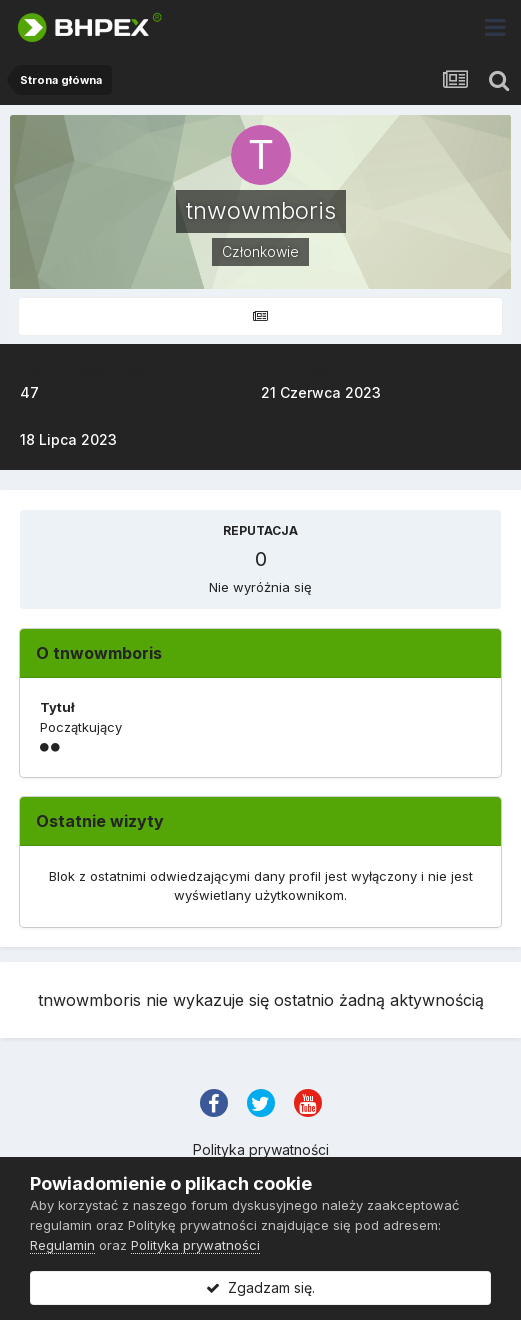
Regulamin (62, 1245)
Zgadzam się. (260, 1287)
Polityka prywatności (261, 1149)
